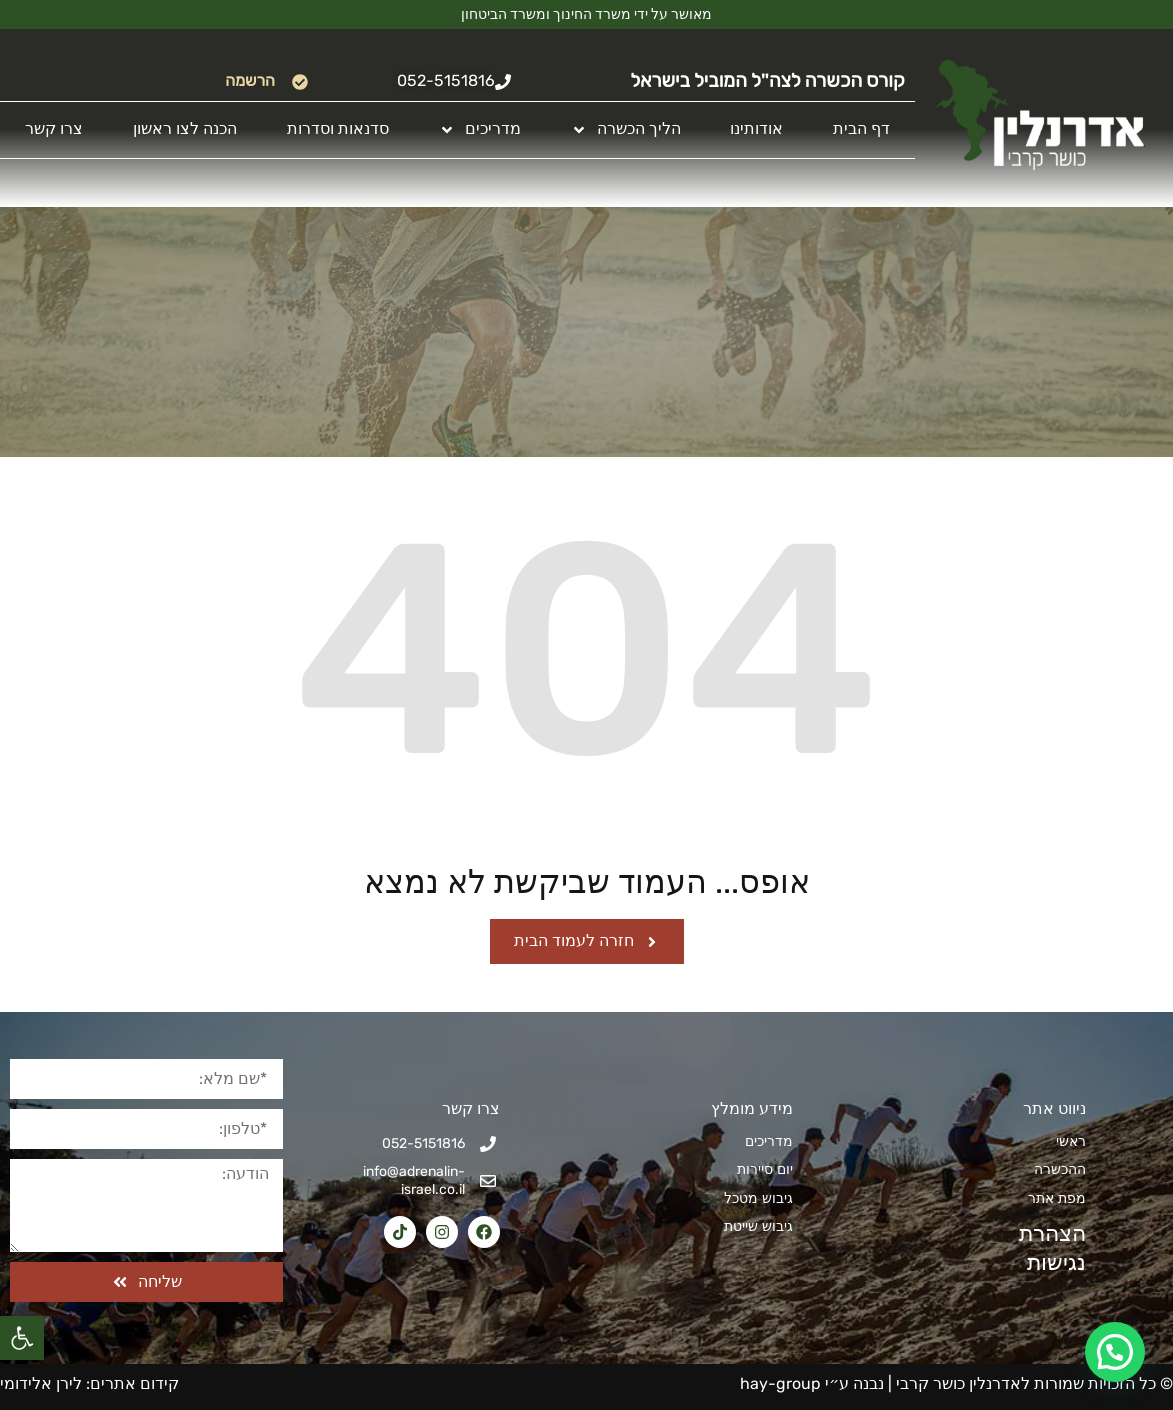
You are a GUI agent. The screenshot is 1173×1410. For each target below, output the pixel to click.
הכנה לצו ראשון (185, 128)
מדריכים (480, 129)
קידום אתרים (134, 1383)
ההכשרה (1060, 1169)
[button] (22, 1338)
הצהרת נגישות (1045, 1248)
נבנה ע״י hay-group (810, 1383)
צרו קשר (54, 128)
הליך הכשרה (626, 129)
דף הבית (861, 128)
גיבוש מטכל (758, 1198)
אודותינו (756, 128)
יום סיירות (765, 1169)
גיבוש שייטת (758, 1226)
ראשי (1071, 1141)
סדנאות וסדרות (338, 128)
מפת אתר (1057, 1198)
